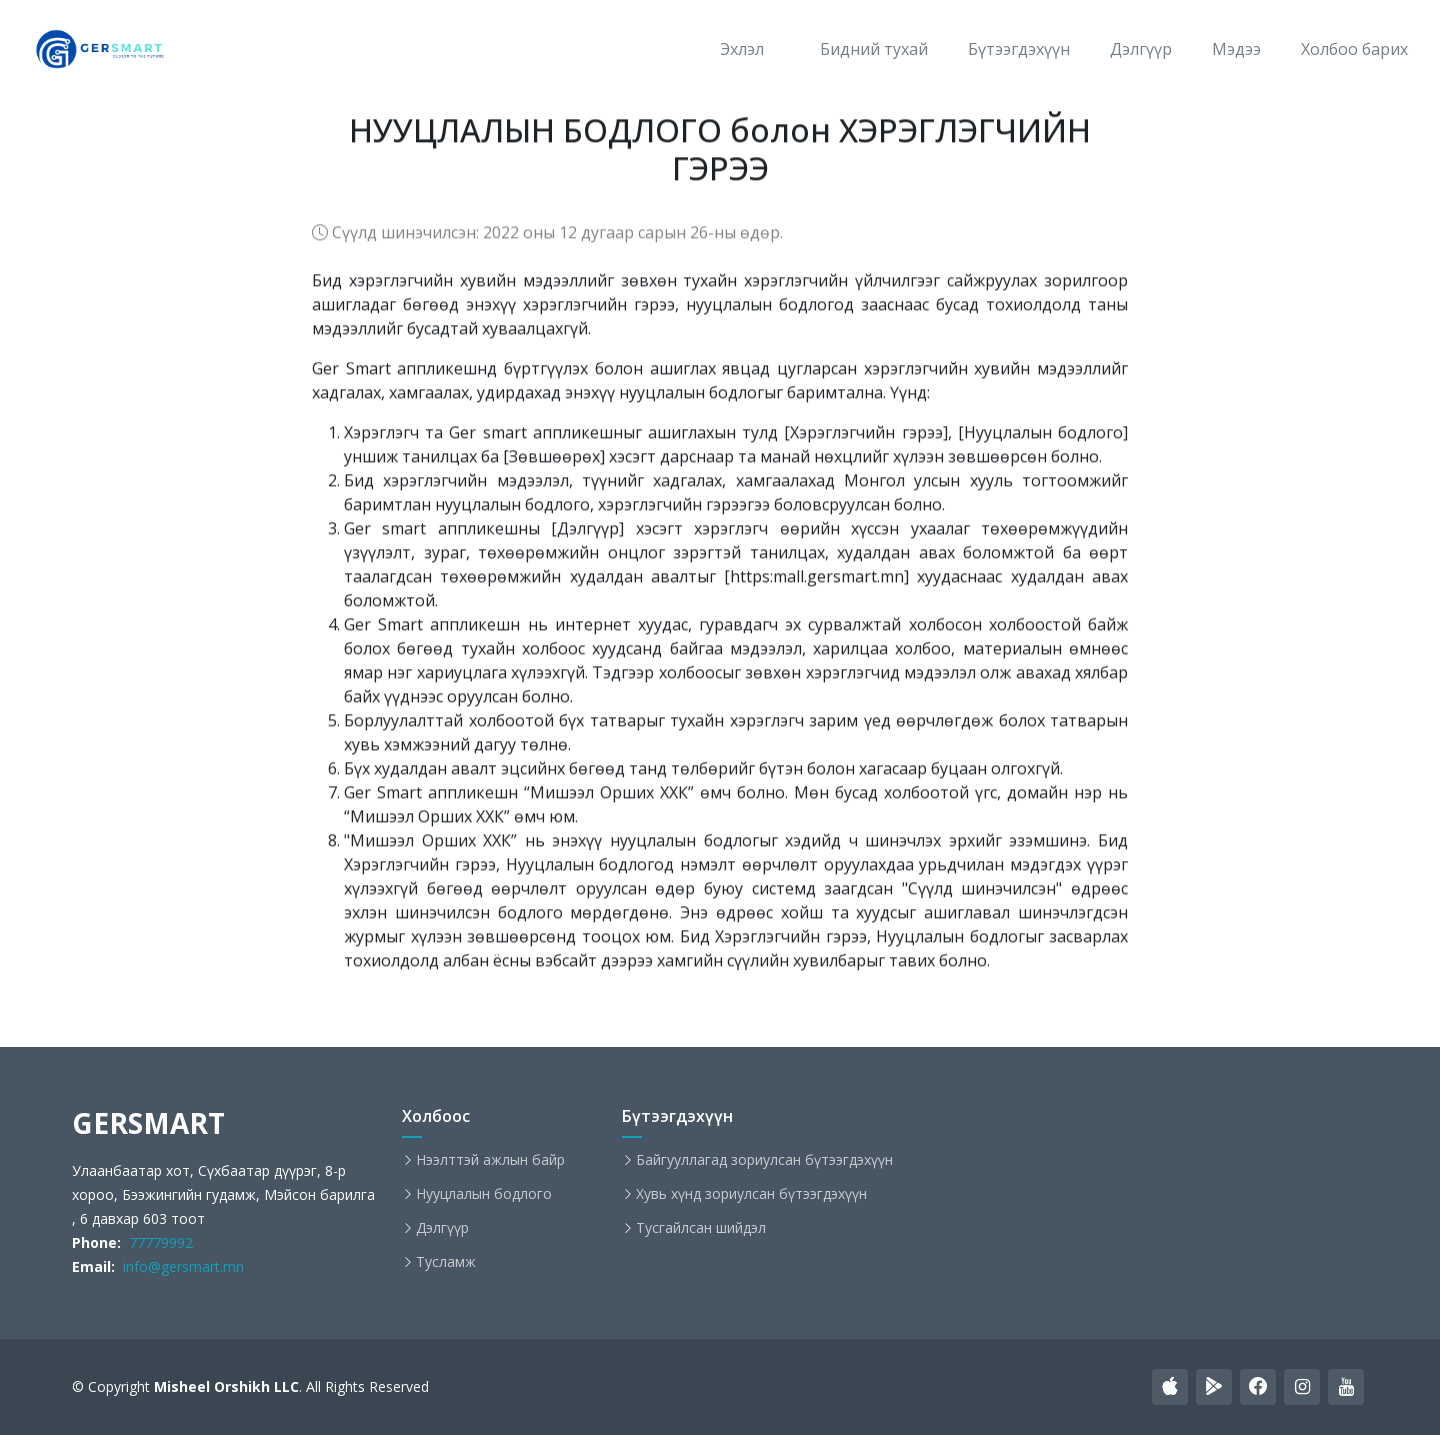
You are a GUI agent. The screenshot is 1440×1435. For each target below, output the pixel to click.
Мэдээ (1236, 49)
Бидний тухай (874, 49)
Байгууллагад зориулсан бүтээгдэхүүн (764, 1160)
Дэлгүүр (1141, 49)
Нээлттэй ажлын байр (490, 1160)
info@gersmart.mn (179, 1266)
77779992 (157, 1242)
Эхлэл (742, 49)
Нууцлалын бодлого (484, 1194)
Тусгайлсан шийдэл (701, 1228)
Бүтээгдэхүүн (1019, 49)
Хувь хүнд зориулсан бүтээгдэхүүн (751, 1194)
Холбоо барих (1354, 49)
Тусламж (446, 1262)
